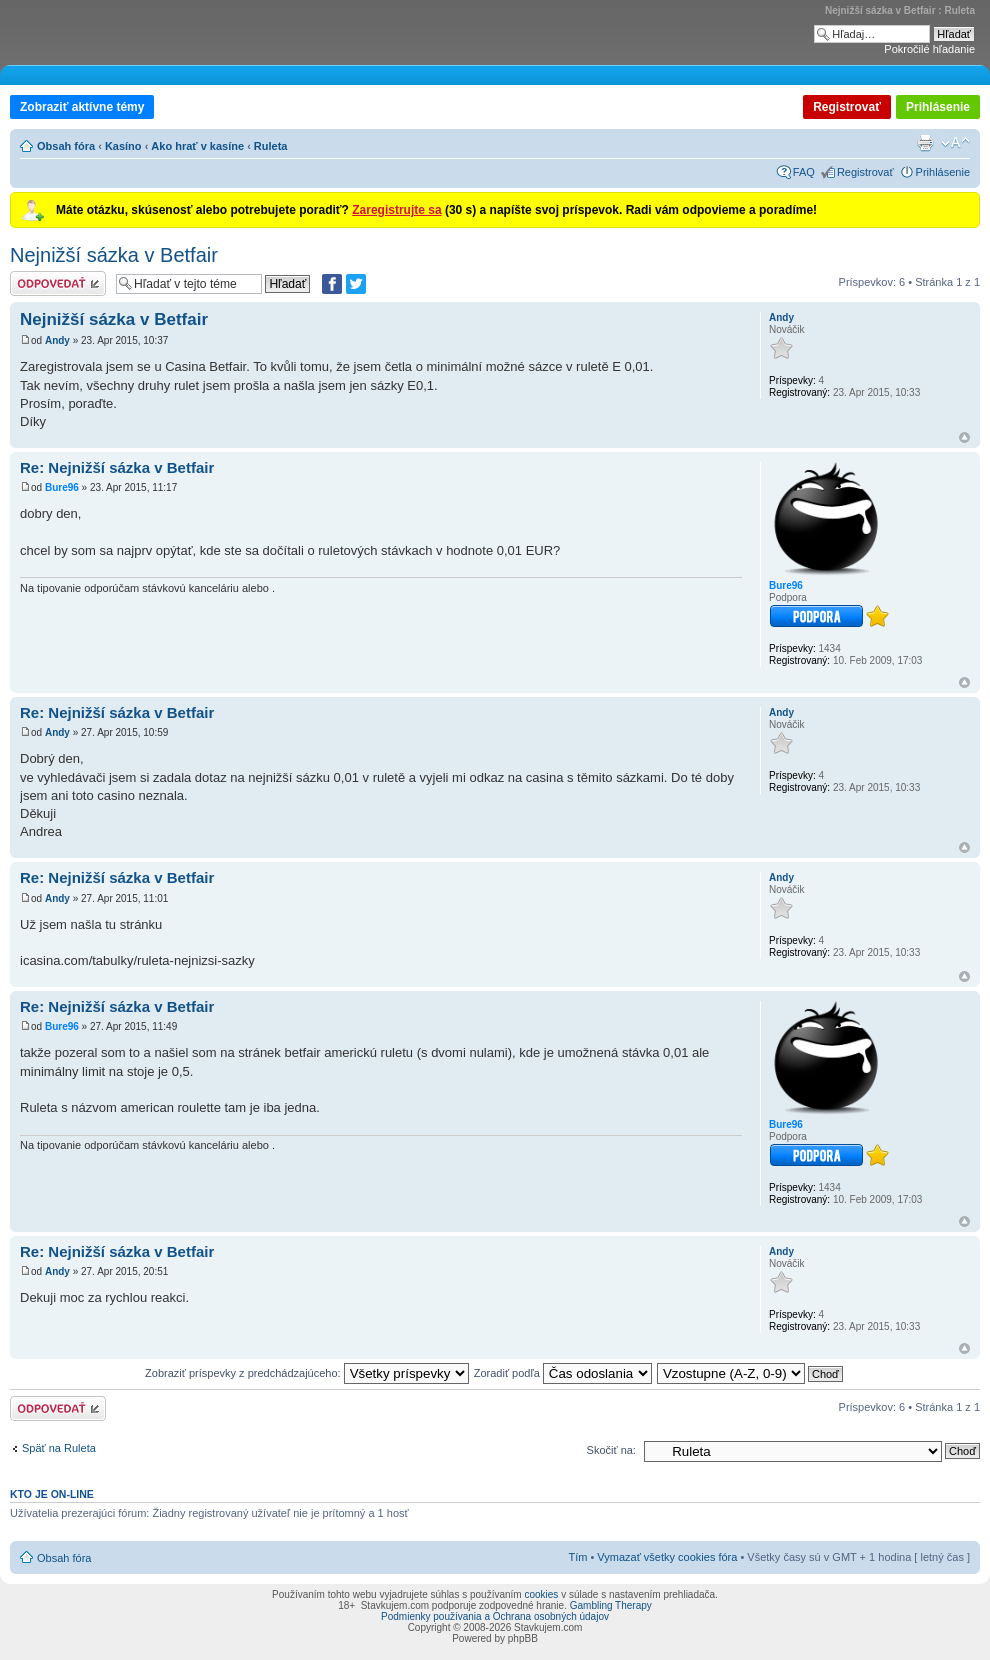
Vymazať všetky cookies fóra (667, 1557)
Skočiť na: (611, 1450)
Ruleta (271, 146)
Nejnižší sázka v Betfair (114, 255)
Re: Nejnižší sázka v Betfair (117, 467)
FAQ (804, 172)
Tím (577, 1557)
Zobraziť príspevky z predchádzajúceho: (307, 1373)
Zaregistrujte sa (396, 210)
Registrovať (847, 107)
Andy (57, 340)
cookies (541, 1594)
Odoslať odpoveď (58, 283)
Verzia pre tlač (925, 143)
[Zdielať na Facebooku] (332, 284)
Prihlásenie (938, 107)
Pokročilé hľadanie (929, 49)
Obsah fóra (66, 146)
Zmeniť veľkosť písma (955, 143)
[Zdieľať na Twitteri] (356, 284)
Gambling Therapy (611, 1605)
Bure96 (62, 487)
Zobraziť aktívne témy (82, 107)
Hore (964, 437)
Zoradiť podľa (563, 1373)
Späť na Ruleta (59, 1448)
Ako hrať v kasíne (197, 146)
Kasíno (123, 146)
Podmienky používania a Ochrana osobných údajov (495, 1616)
